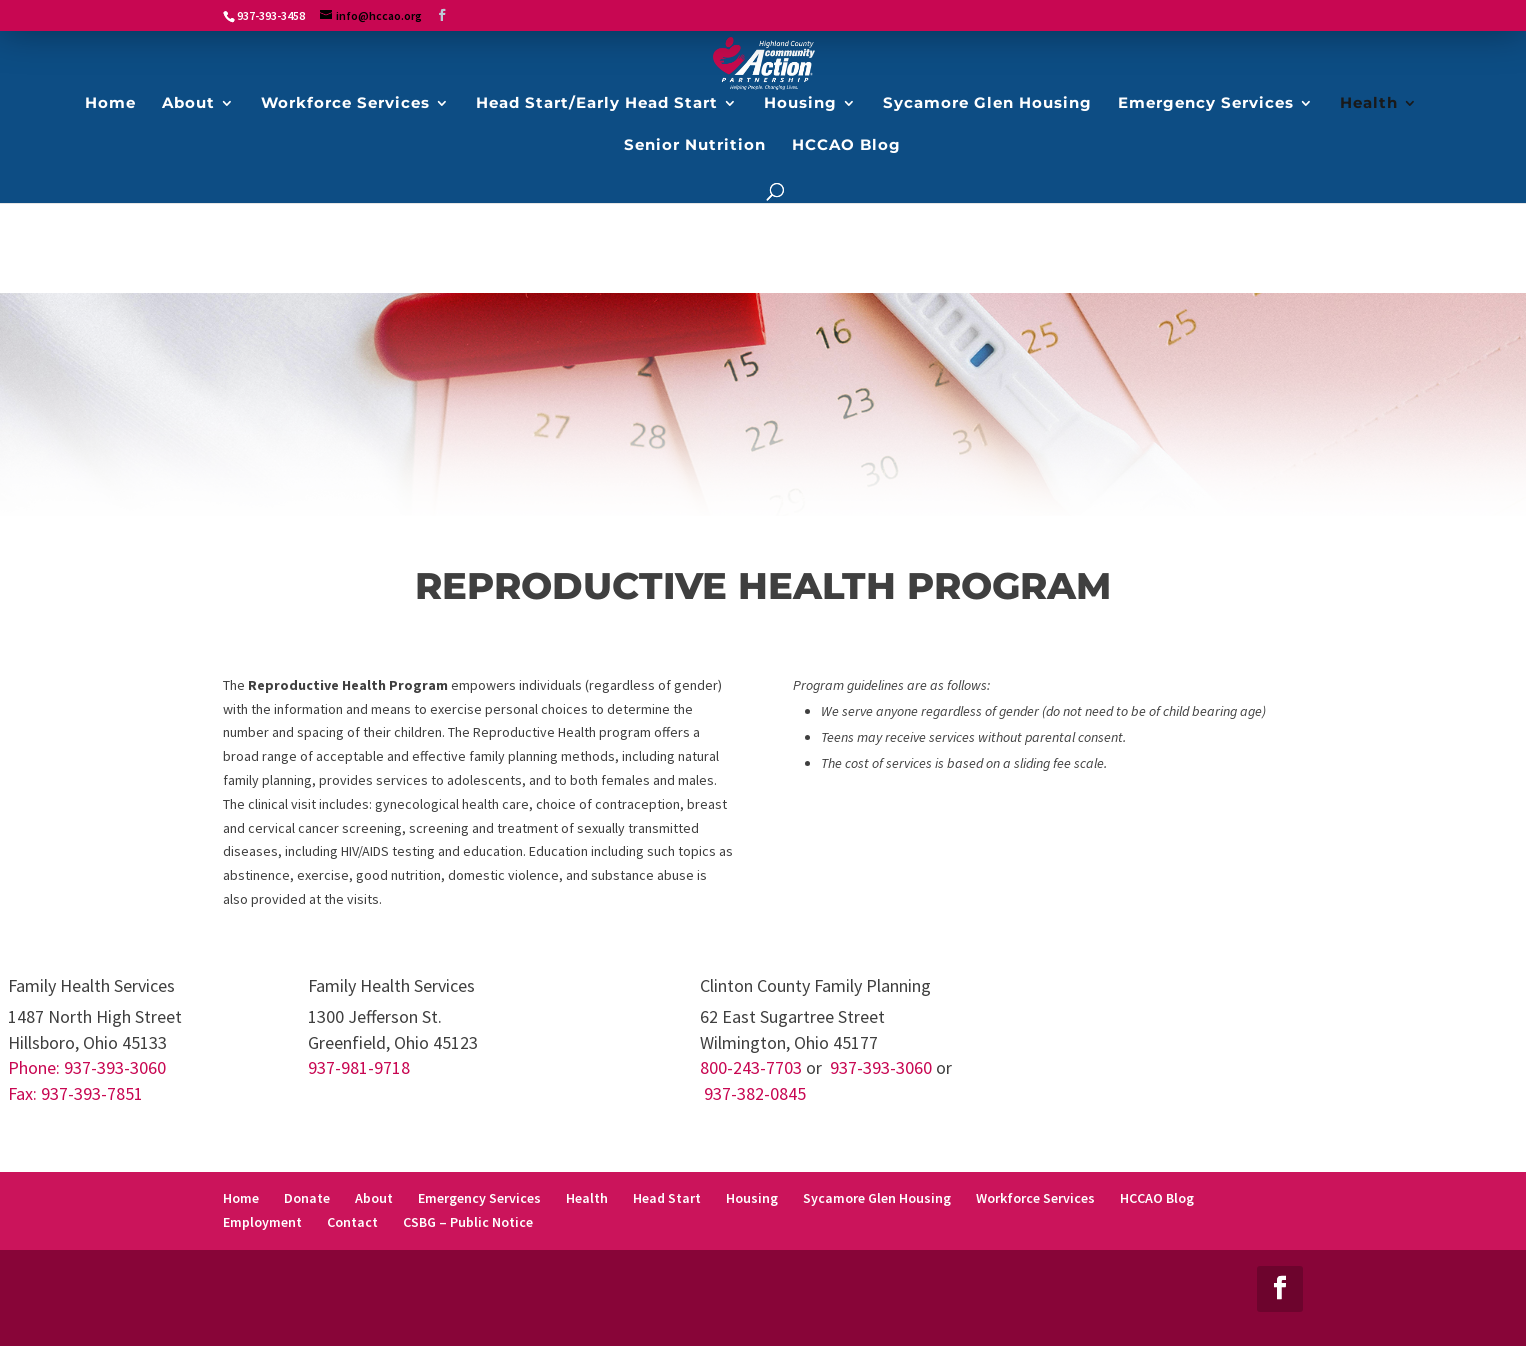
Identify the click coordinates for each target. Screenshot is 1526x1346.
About (374, 1198)
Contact (352, 1222)
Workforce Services (1035, 1198)
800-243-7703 (751, 1067)
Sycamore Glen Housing (877, 1198)
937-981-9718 (359, 1067)
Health (587, 1198)
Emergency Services (479, 1198)
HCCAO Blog (1157, 1198)
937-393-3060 (881, 1067)
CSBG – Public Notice (468, 1222)
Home (241, 1198)
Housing (752, 1198)
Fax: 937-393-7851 (75, 1093)
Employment (262, 1222)
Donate (307, 1198)
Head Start (667, 1198)
